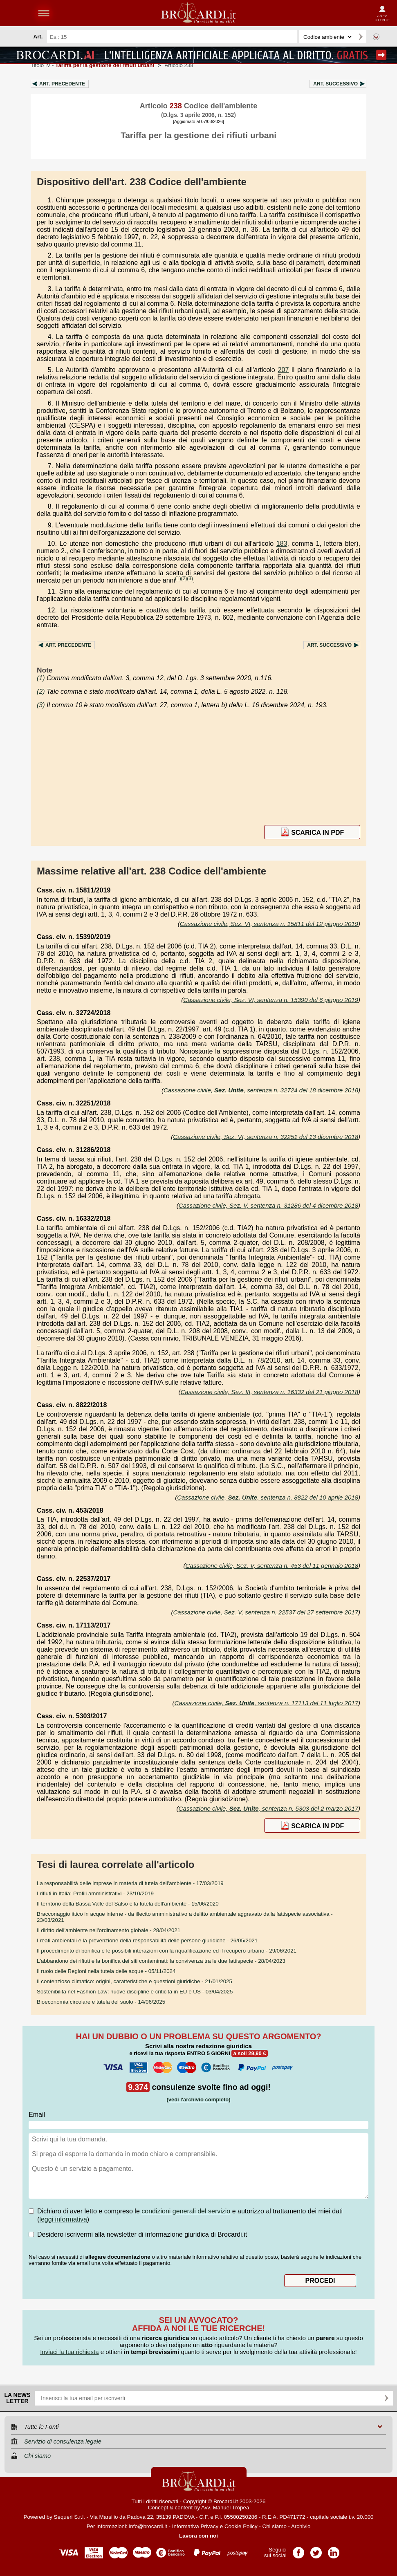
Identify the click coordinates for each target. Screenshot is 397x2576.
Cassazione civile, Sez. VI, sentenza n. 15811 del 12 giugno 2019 (269, 923)
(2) (184, 578)
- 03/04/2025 (135, 1992)
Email (37, 2114)
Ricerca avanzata (376, 36)
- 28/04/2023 (161, 1961)
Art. (62, 84)
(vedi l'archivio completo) (198, 2099)
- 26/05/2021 (147, 1940)
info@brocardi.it (148, 2526)
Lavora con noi (198, 2536)
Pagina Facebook (298, 2550)
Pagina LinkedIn (333, 2550)
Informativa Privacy (195, 2526)
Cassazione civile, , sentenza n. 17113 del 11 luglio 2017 (266, 1702)
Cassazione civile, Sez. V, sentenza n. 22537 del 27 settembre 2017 (266, 1612)
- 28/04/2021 (108, 1930)
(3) (190, 578)
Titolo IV (92, 65)
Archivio (300, 2526)
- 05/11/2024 (106, 1971)
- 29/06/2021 (166, 1951)
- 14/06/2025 (101, 2002)
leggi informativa (63, 2219)
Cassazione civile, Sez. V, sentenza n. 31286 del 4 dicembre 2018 (268, 1205)
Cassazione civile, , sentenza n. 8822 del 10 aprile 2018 (267, 1497)
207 (283, 369)
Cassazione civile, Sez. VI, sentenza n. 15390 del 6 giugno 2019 (270, 999)
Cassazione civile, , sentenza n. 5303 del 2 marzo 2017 (268, 1808)
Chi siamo (274, 2526)
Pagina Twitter (316, 2550)
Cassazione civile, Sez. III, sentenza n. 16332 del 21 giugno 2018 (269, 1391)
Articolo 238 (178, 65)
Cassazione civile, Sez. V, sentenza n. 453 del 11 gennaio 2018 (271, 1565)
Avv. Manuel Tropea (225, 2507)
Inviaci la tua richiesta (69, 2351)
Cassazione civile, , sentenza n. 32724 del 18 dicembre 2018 (261, 1090)
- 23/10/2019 (95, 1893)
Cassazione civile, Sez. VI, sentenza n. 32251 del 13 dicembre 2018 (265, 1136)
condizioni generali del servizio (185, 2211)
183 (281, 543)
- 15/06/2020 (128, 1904)
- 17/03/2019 (130, 1883)
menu (44, 13)
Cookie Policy (241, 2526)
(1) (178, 578)
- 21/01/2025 (134, 1981)
